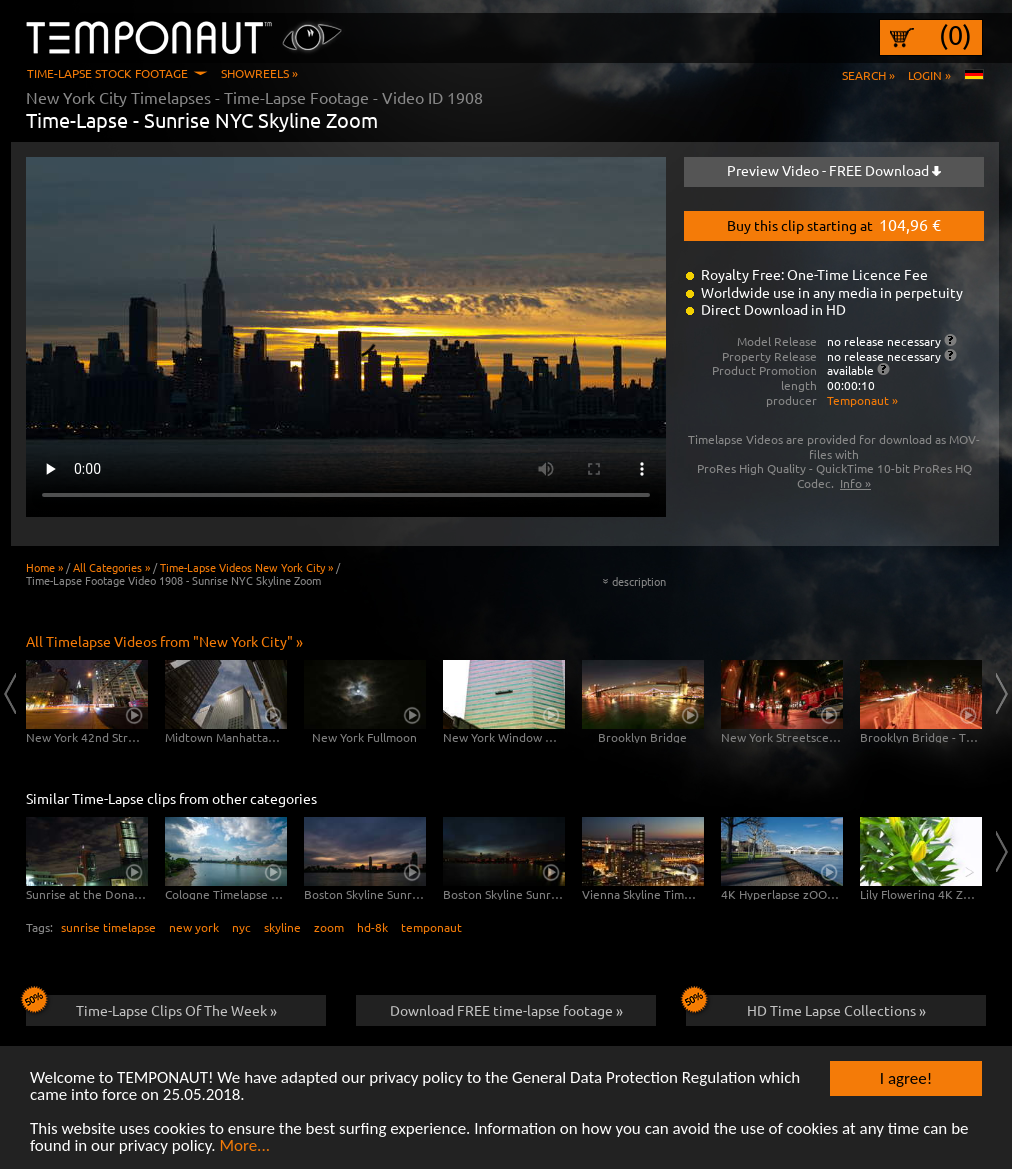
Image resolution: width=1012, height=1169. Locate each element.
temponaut (431, 927)
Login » (929, 75)
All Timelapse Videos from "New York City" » (164, 641)
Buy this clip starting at (834, 224)
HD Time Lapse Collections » (806, 1007)
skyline (282, 927)
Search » (868, 75)
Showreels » (259, 73)
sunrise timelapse (108, 927)
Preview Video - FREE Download (834, 170)
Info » (855, 483)
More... (244, 1146)
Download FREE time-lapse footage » (506, 1010)
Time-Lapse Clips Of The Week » (151, 1007)
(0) (955, 35)
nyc (241, 927)
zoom (329, 927)
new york (194, 927)
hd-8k (372, 927)
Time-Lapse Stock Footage (107, 73)
